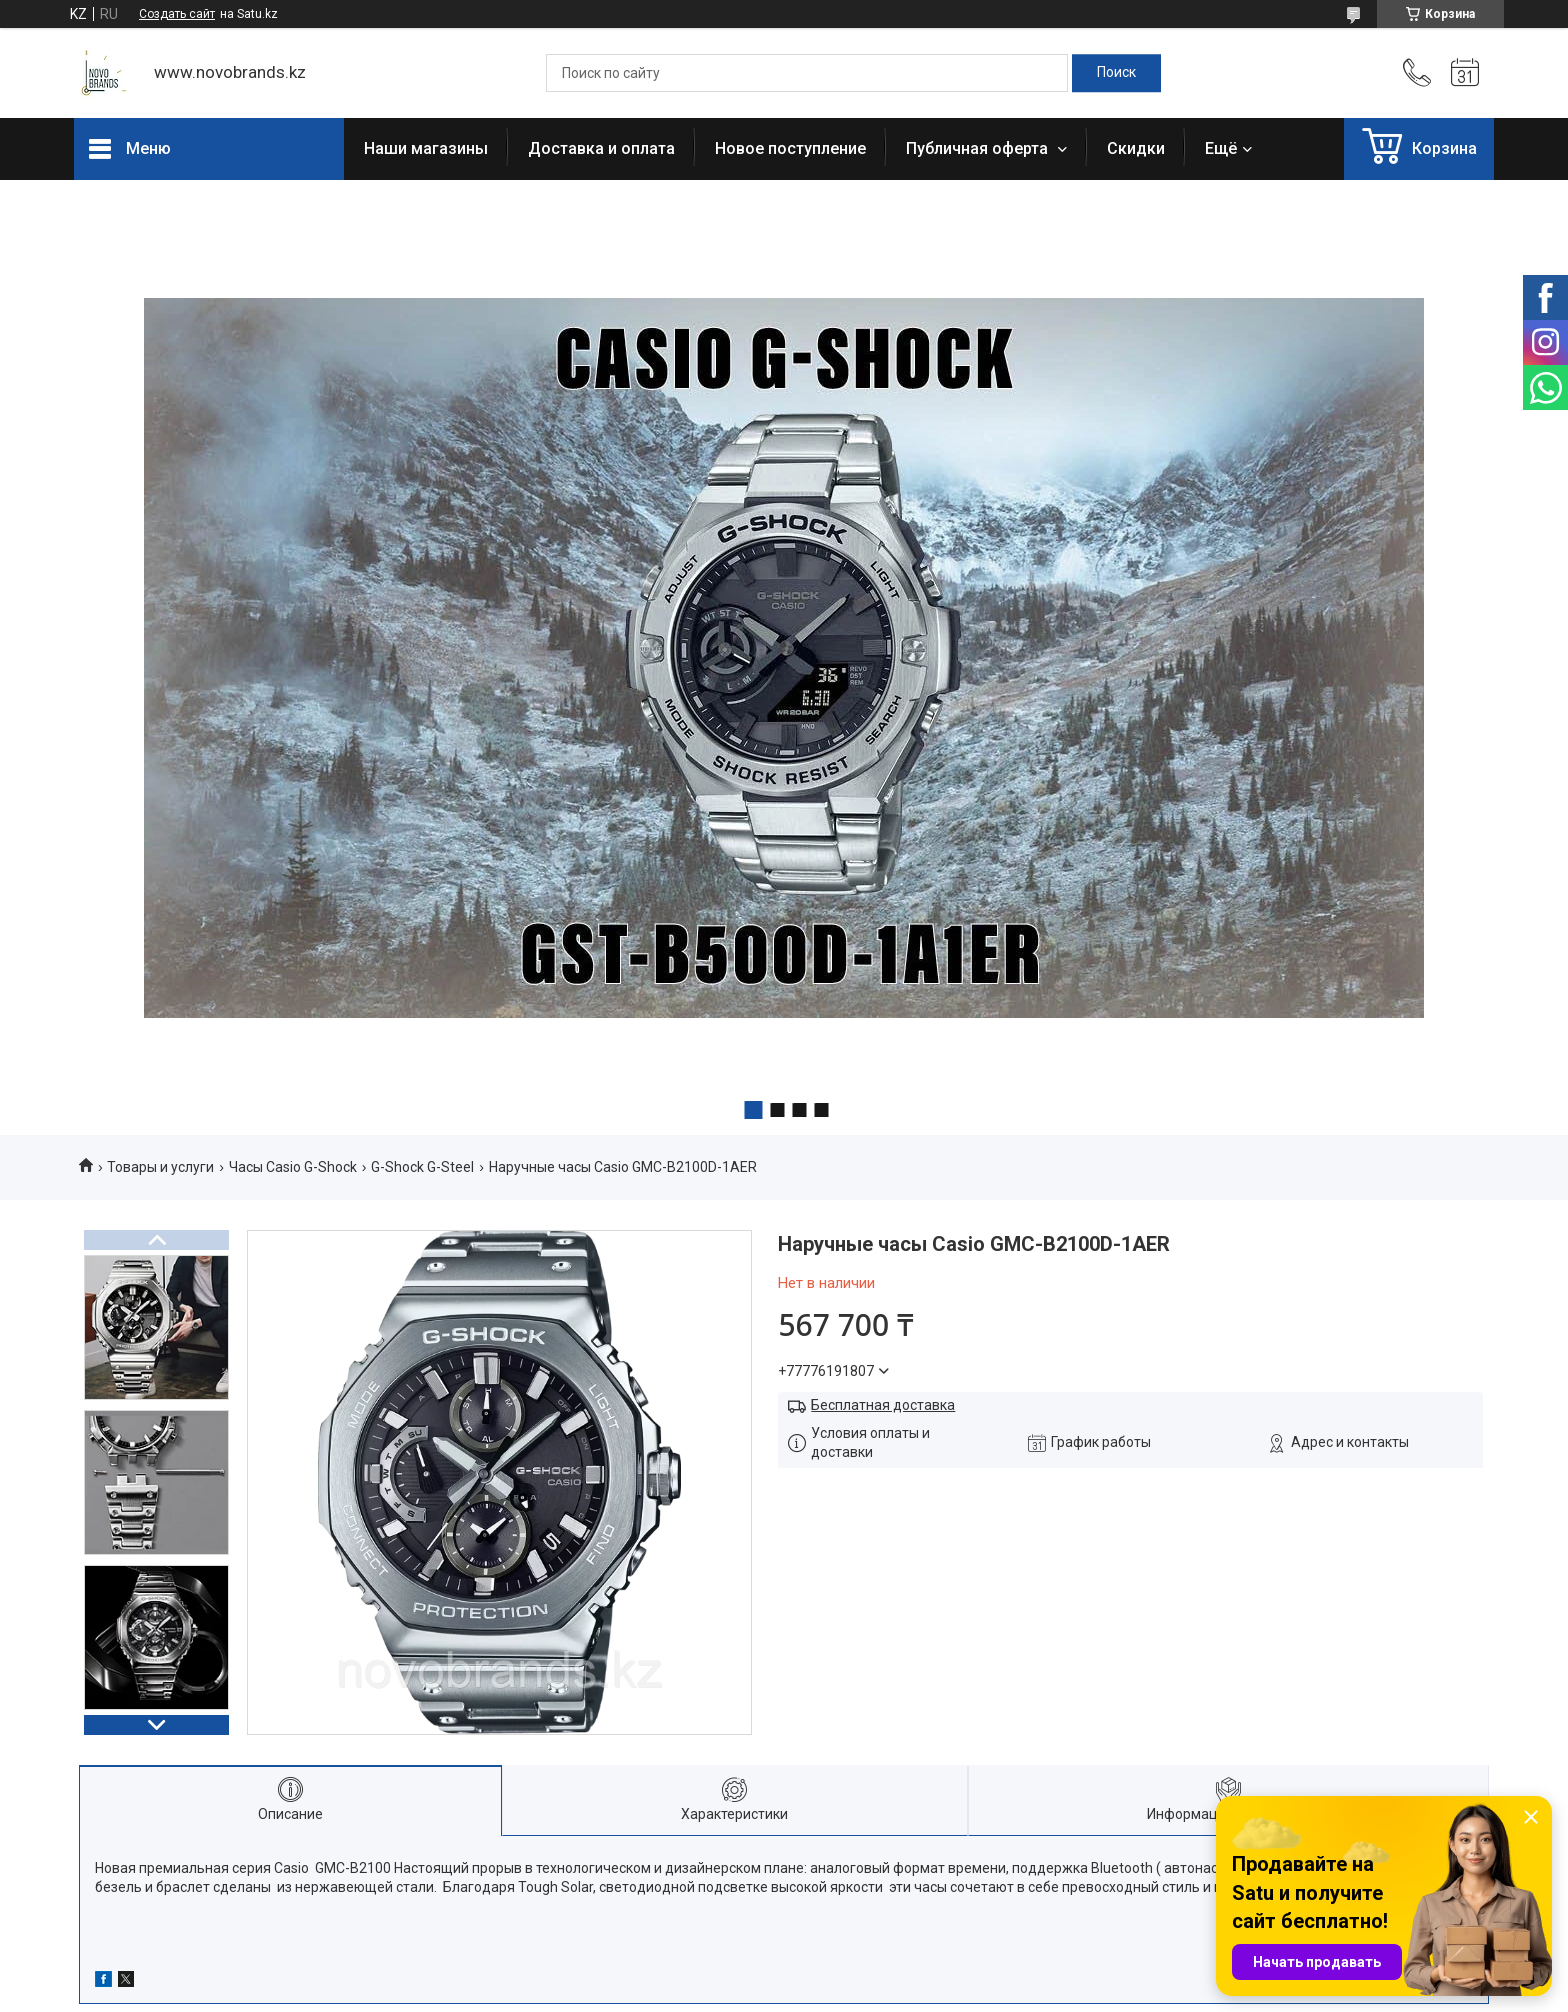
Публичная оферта (979, 148)
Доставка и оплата (601, 148)
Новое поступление (790, 148)
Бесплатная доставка (883, 1405)
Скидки (1136, 148)
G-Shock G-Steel (422, 1167)
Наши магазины (426, 148)
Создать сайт (177, 14)
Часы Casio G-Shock (293, 1167)
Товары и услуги (160, 1167)
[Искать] (1116, 73)
